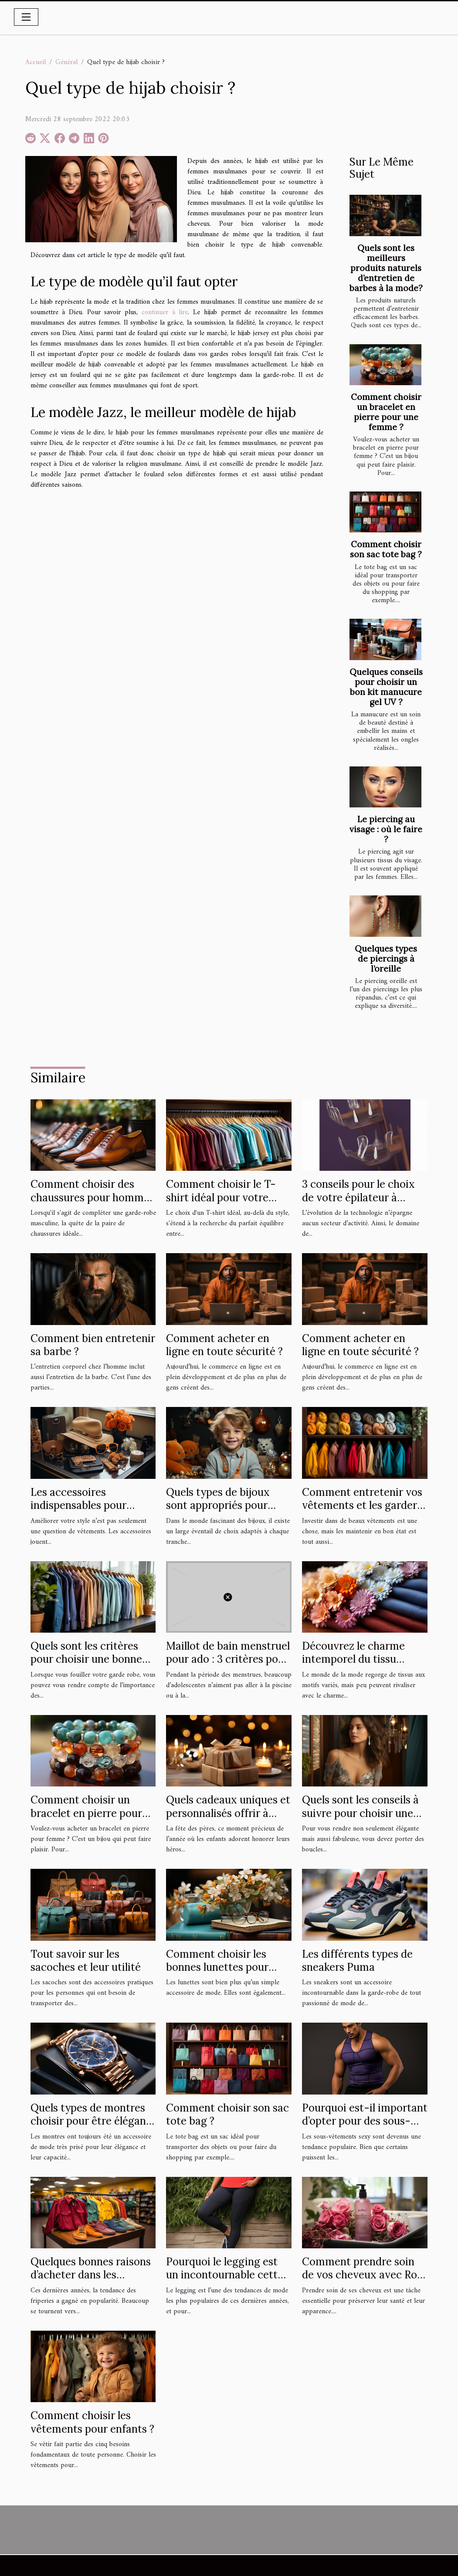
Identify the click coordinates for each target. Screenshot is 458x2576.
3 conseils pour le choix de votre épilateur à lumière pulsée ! (358, 1197)
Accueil (35, 62)
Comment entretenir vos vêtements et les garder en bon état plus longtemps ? (362, 1512)
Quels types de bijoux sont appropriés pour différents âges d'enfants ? (226, 1512)
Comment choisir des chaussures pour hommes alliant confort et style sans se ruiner (92, 1203)
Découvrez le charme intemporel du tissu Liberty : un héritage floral (353, 1665)
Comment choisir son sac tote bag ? (386, 549)
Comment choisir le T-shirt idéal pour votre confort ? (221, 1197)
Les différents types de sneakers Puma (357, 1960)
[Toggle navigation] (26, 17)
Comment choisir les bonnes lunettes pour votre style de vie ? (217, 1967)
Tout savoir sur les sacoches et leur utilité (86, 1960)
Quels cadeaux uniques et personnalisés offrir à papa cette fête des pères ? (228, 1819)
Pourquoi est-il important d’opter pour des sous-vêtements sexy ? (364, 2121)
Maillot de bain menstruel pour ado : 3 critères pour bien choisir (228, 1659)
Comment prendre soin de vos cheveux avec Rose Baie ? (364, 2275)
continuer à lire (165, 312)
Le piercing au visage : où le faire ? (385, 829)
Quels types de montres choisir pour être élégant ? (90, 2121)
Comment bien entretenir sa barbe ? (93, 1345)
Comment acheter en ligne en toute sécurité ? (224, 1345)
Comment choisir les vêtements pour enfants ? (92, 2422)
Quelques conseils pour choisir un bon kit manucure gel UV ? (386, 687)
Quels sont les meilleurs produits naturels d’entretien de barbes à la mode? (386, 268)
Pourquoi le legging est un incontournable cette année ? (224, 2275)
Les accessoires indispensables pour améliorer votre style (81, 1505)
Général (66, 62)
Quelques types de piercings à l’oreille (386, 958)
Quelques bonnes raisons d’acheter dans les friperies (91, 2275)
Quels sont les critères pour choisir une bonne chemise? (86, 1659)
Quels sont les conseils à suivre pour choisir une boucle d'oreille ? (360, 1813)
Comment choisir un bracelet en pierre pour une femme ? (386, 412)
